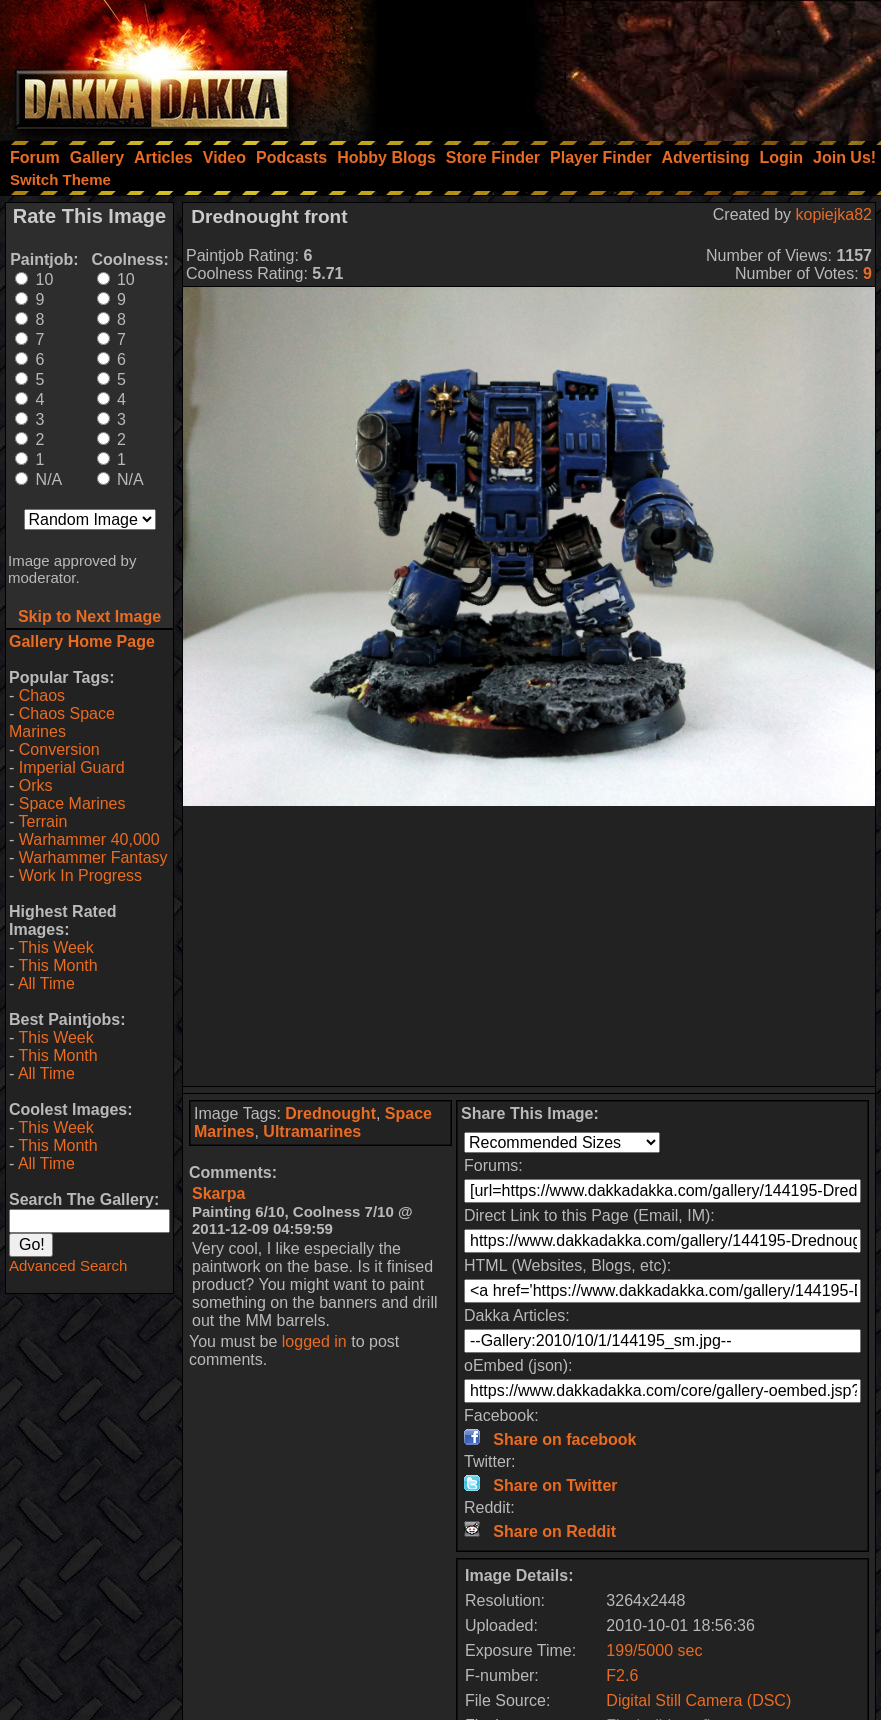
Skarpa (218, 1193)
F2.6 (622, 1675)
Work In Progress (80, 875)
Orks (36, 785)
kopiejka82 (834, 214)
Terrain (42, 821)
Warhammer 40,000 (89, 839)
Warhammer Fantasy (93, 857)
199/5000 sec (654, 1650)
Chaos (42, 695)
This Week (55, 947)
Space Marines (72, 803)
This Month (57, 965)
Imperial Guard (72, 767)
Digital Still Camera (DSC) (698, 1700)
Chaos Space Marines (62, 722)
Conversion (59, 749)
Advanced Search (68, 1265)
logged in (314, 1341)
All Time (46, 983)
